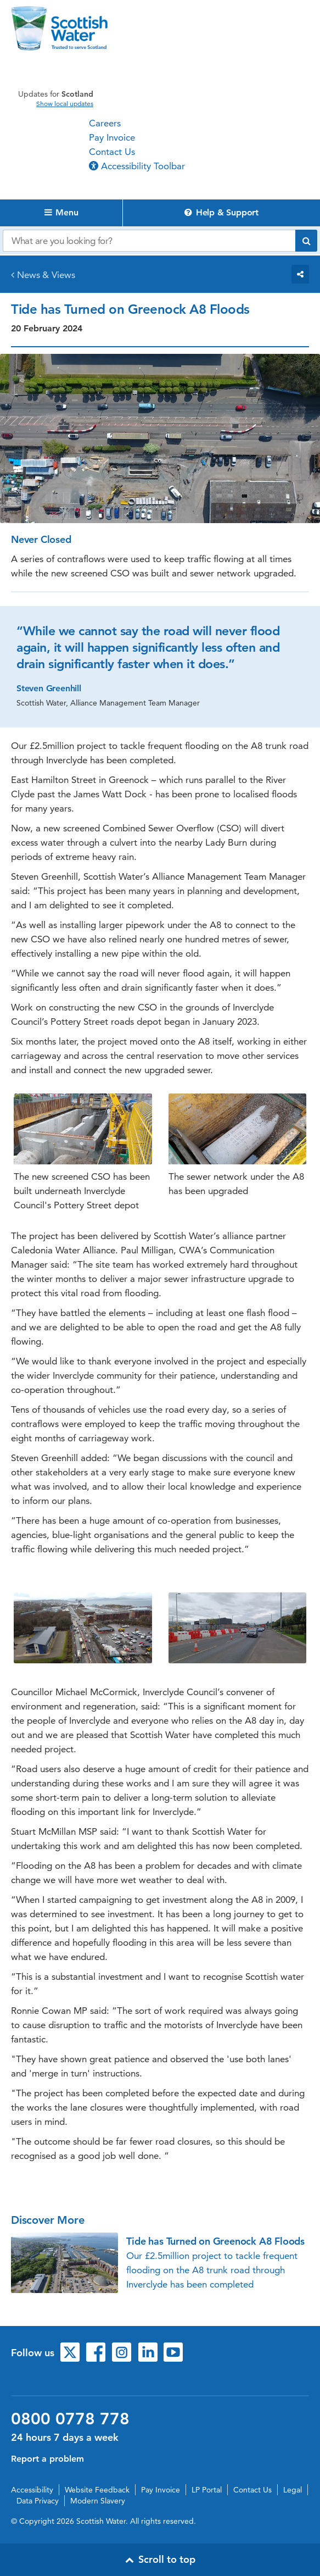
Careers (105, 123)
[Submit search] (306, 241)
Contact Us (112, 151)
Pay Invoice (112, 137)
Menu (61, 212)
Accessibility (32, 2490)
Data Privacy (37, 2501)
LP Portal (207, 2490)
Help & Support (221, 212)
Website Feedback (97, 2490)
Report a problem (47, 2458)
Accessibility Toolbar (137, 165)
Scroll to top (160, 2559)
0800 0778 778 (70, 2419)
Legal (292, 2490)
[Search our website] (149, 241)
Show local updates (64, 104)
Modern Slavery (97, 2501)
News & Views (46, 274)
